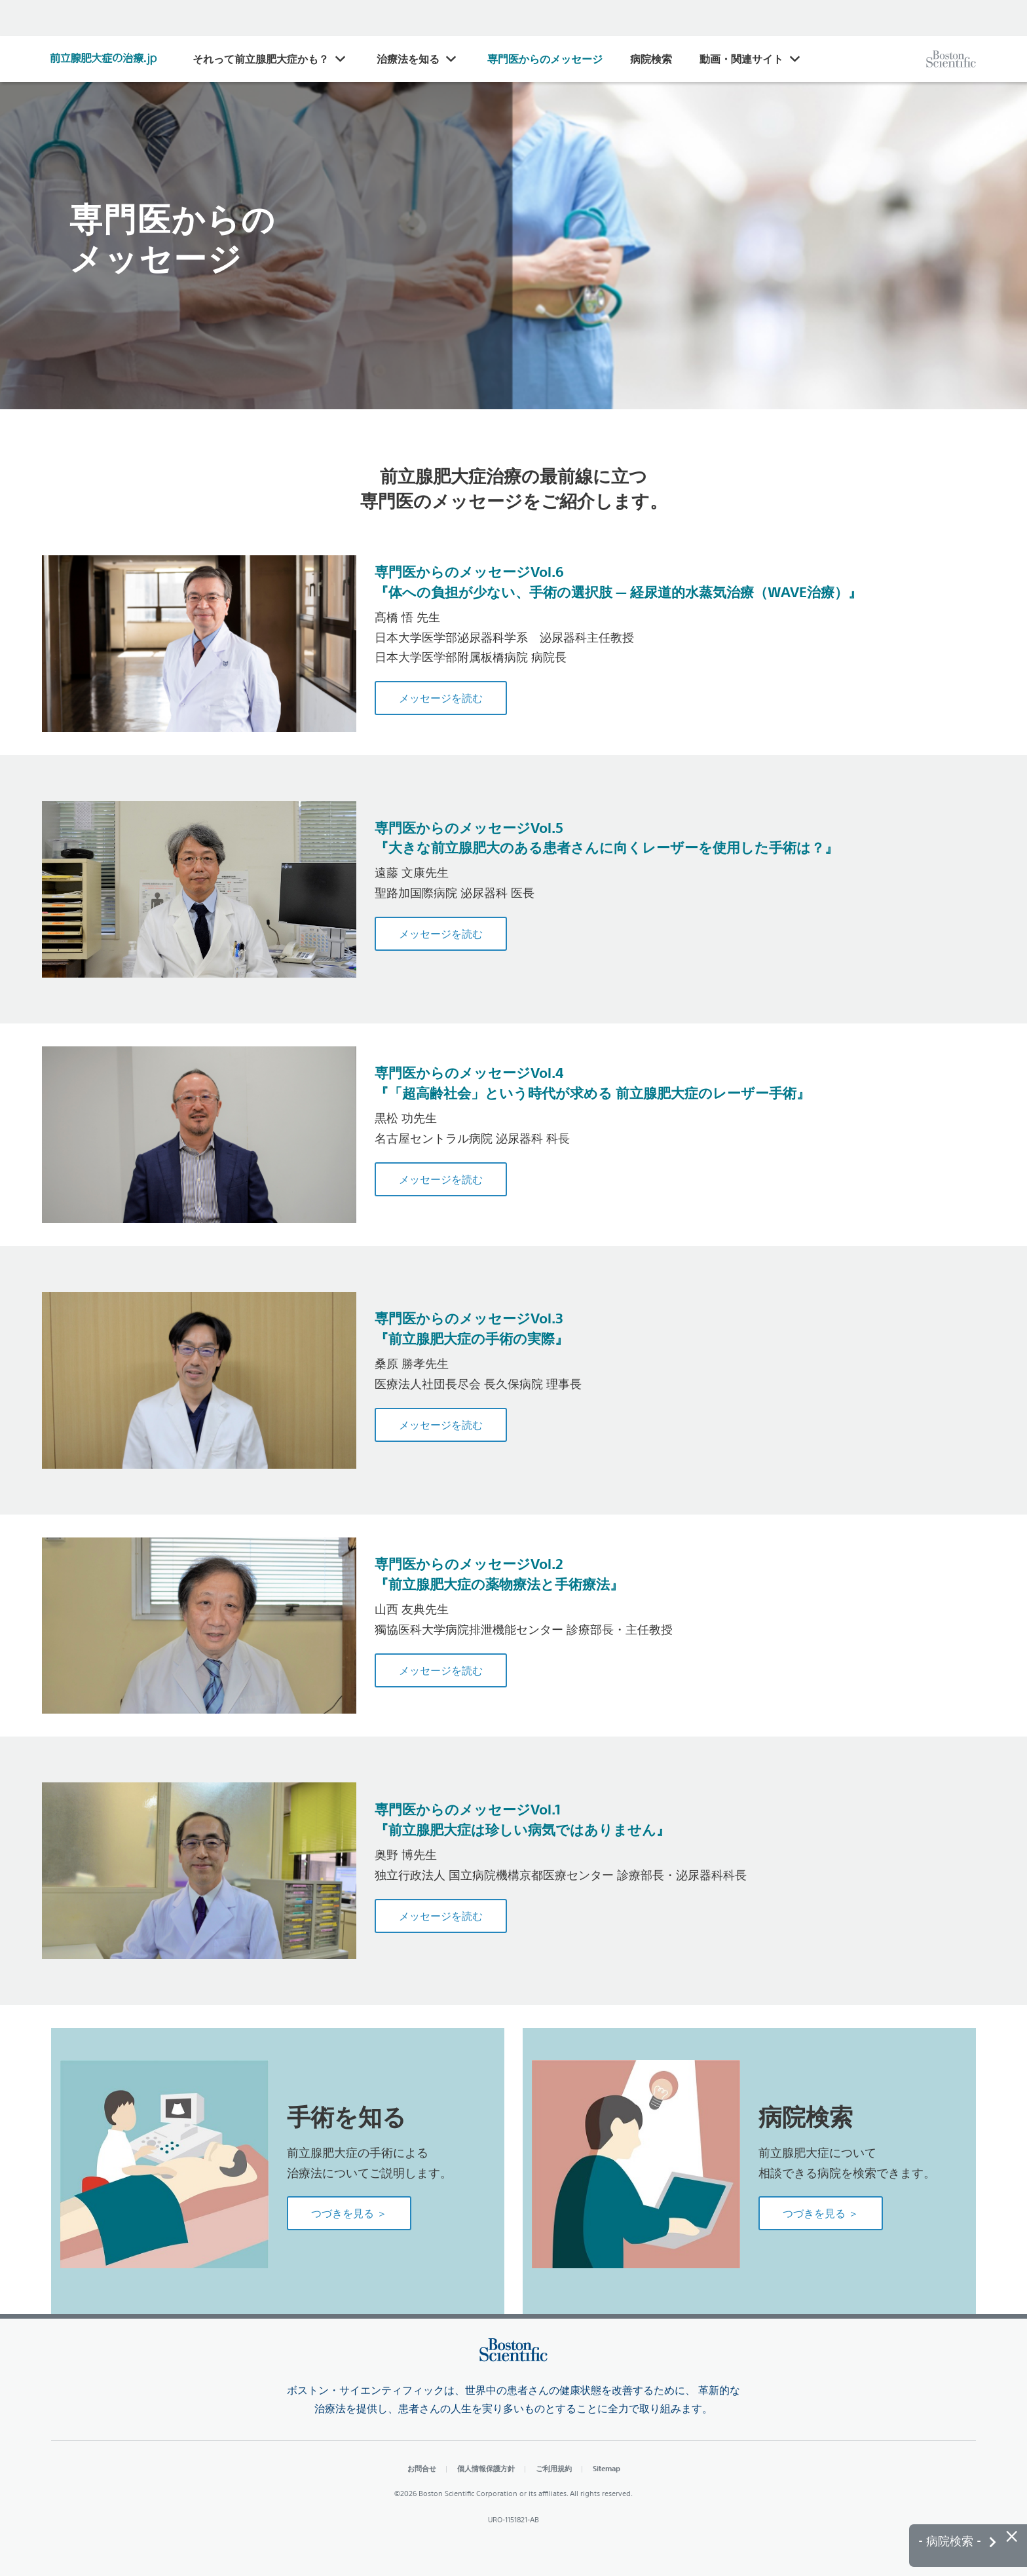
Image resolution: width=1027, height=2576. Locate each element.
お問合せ (421, 2468)
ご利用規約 (554, 2468)
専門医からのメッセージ (545, 58)
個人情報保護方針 (486, 2468)
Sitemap (606, 2468)
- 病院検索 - (957, 2540)
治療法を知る (408, 58)
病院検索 (651, 58)
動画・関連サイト (741, 58)
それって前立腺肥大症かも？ (261, 58)
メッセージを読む (441, 698)
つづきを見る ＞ (349, 2213)
